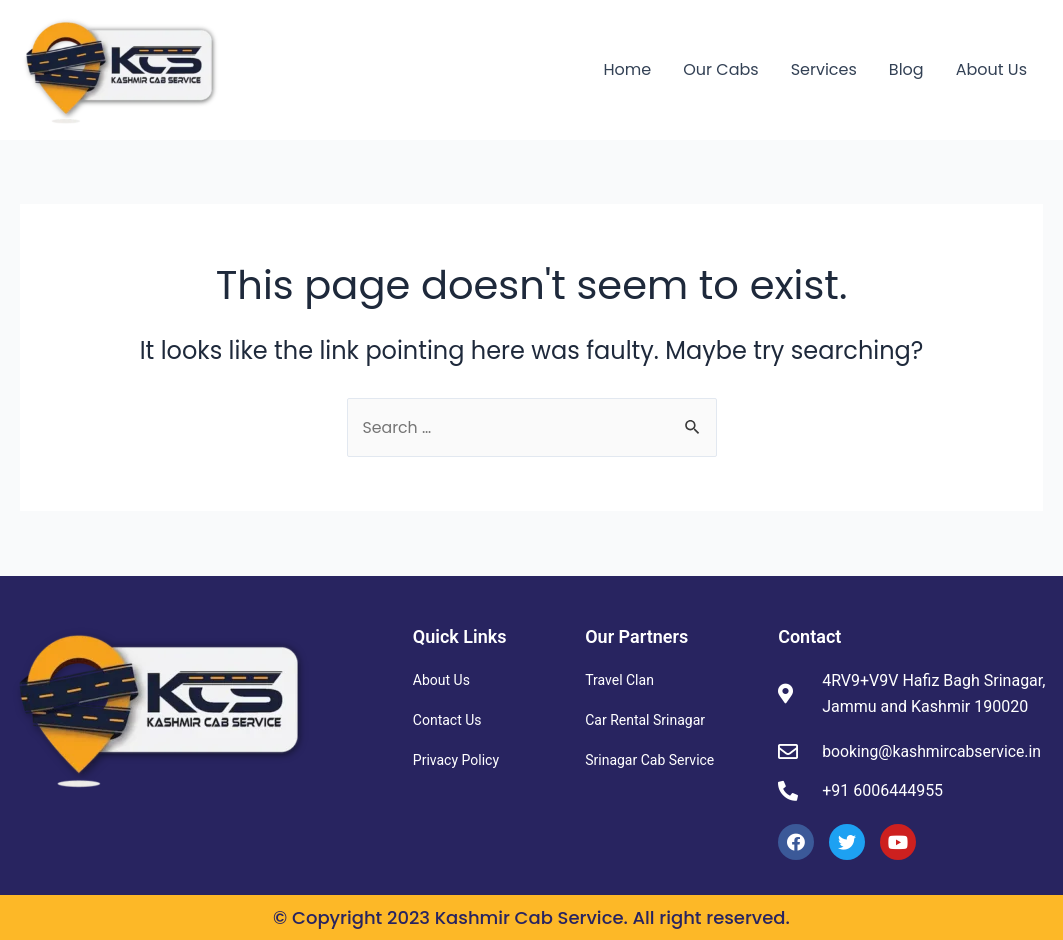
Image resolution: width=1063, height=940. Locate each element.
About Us (991, 69)
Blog (906, 69)
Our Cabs (720, 69)
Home (628, 69)
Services (824, 69)
